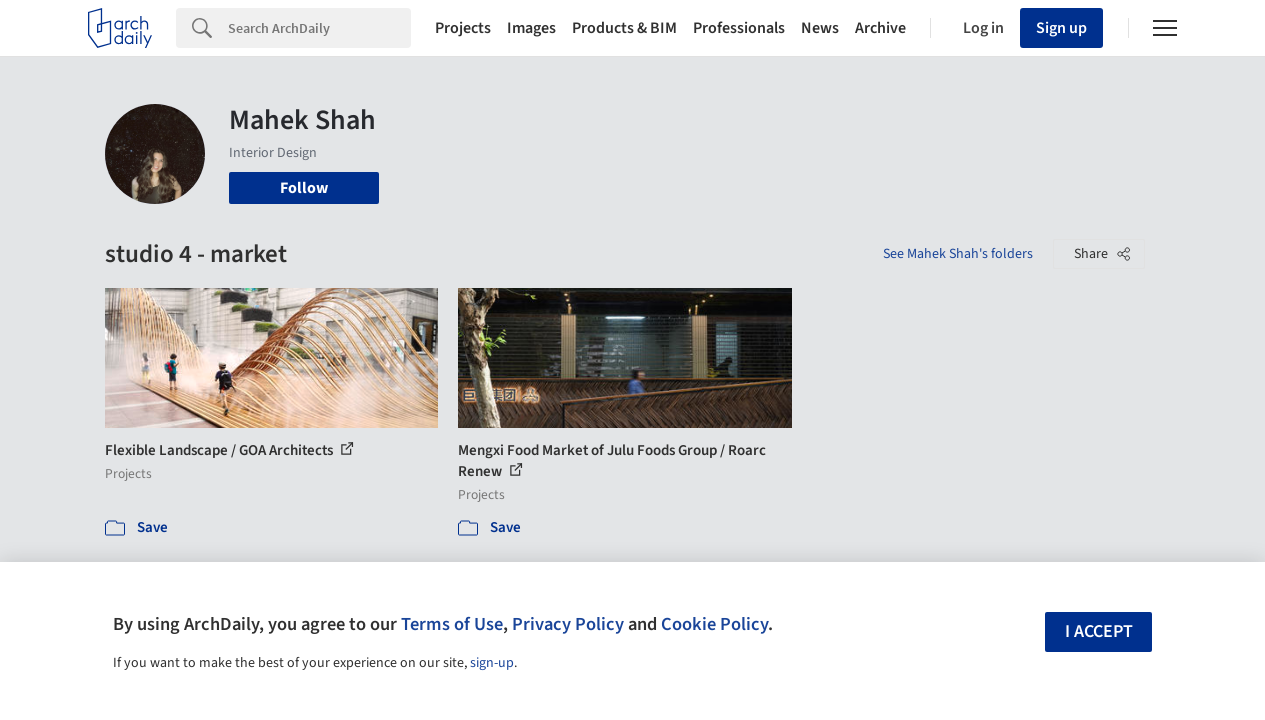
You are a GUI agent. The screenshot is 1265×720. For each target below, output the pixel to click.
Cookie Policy (714, 624)
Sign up (1061, 28)
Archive (880, 28)
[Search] (319, 28)
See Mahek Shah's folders (958, 254)
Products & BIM (624, 28)
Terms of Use (452, 624)
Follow (304, 188)
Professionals (739, 28)
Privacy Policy (568, 624)
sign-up (492, 663)
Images (531, 28)
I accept (1099, 631)
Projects (463, 28)
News (820, 28)
